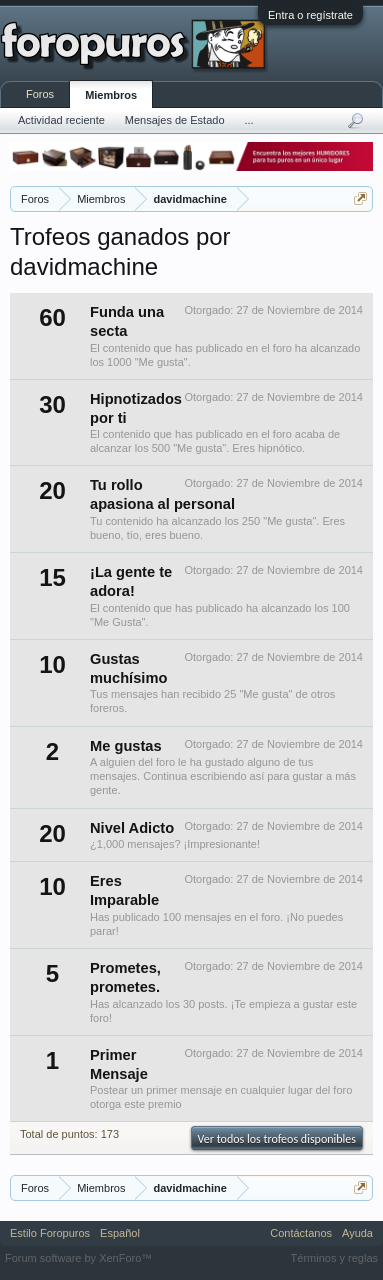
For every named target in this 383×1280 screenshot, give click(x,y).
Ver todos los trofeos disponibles (277, 1139)
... (249, 120)
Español (120, 1233)
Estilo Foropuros (50, 1233)
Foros (40, 94)
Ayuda (357, 1233)
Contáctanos (301, 1233)
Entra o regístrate (310, 15)
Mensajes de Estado (175, 120)
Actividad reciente (61, 120)
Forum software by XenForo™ (78, 1258)
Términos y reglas (334, 1258)
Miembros (111, 95)
